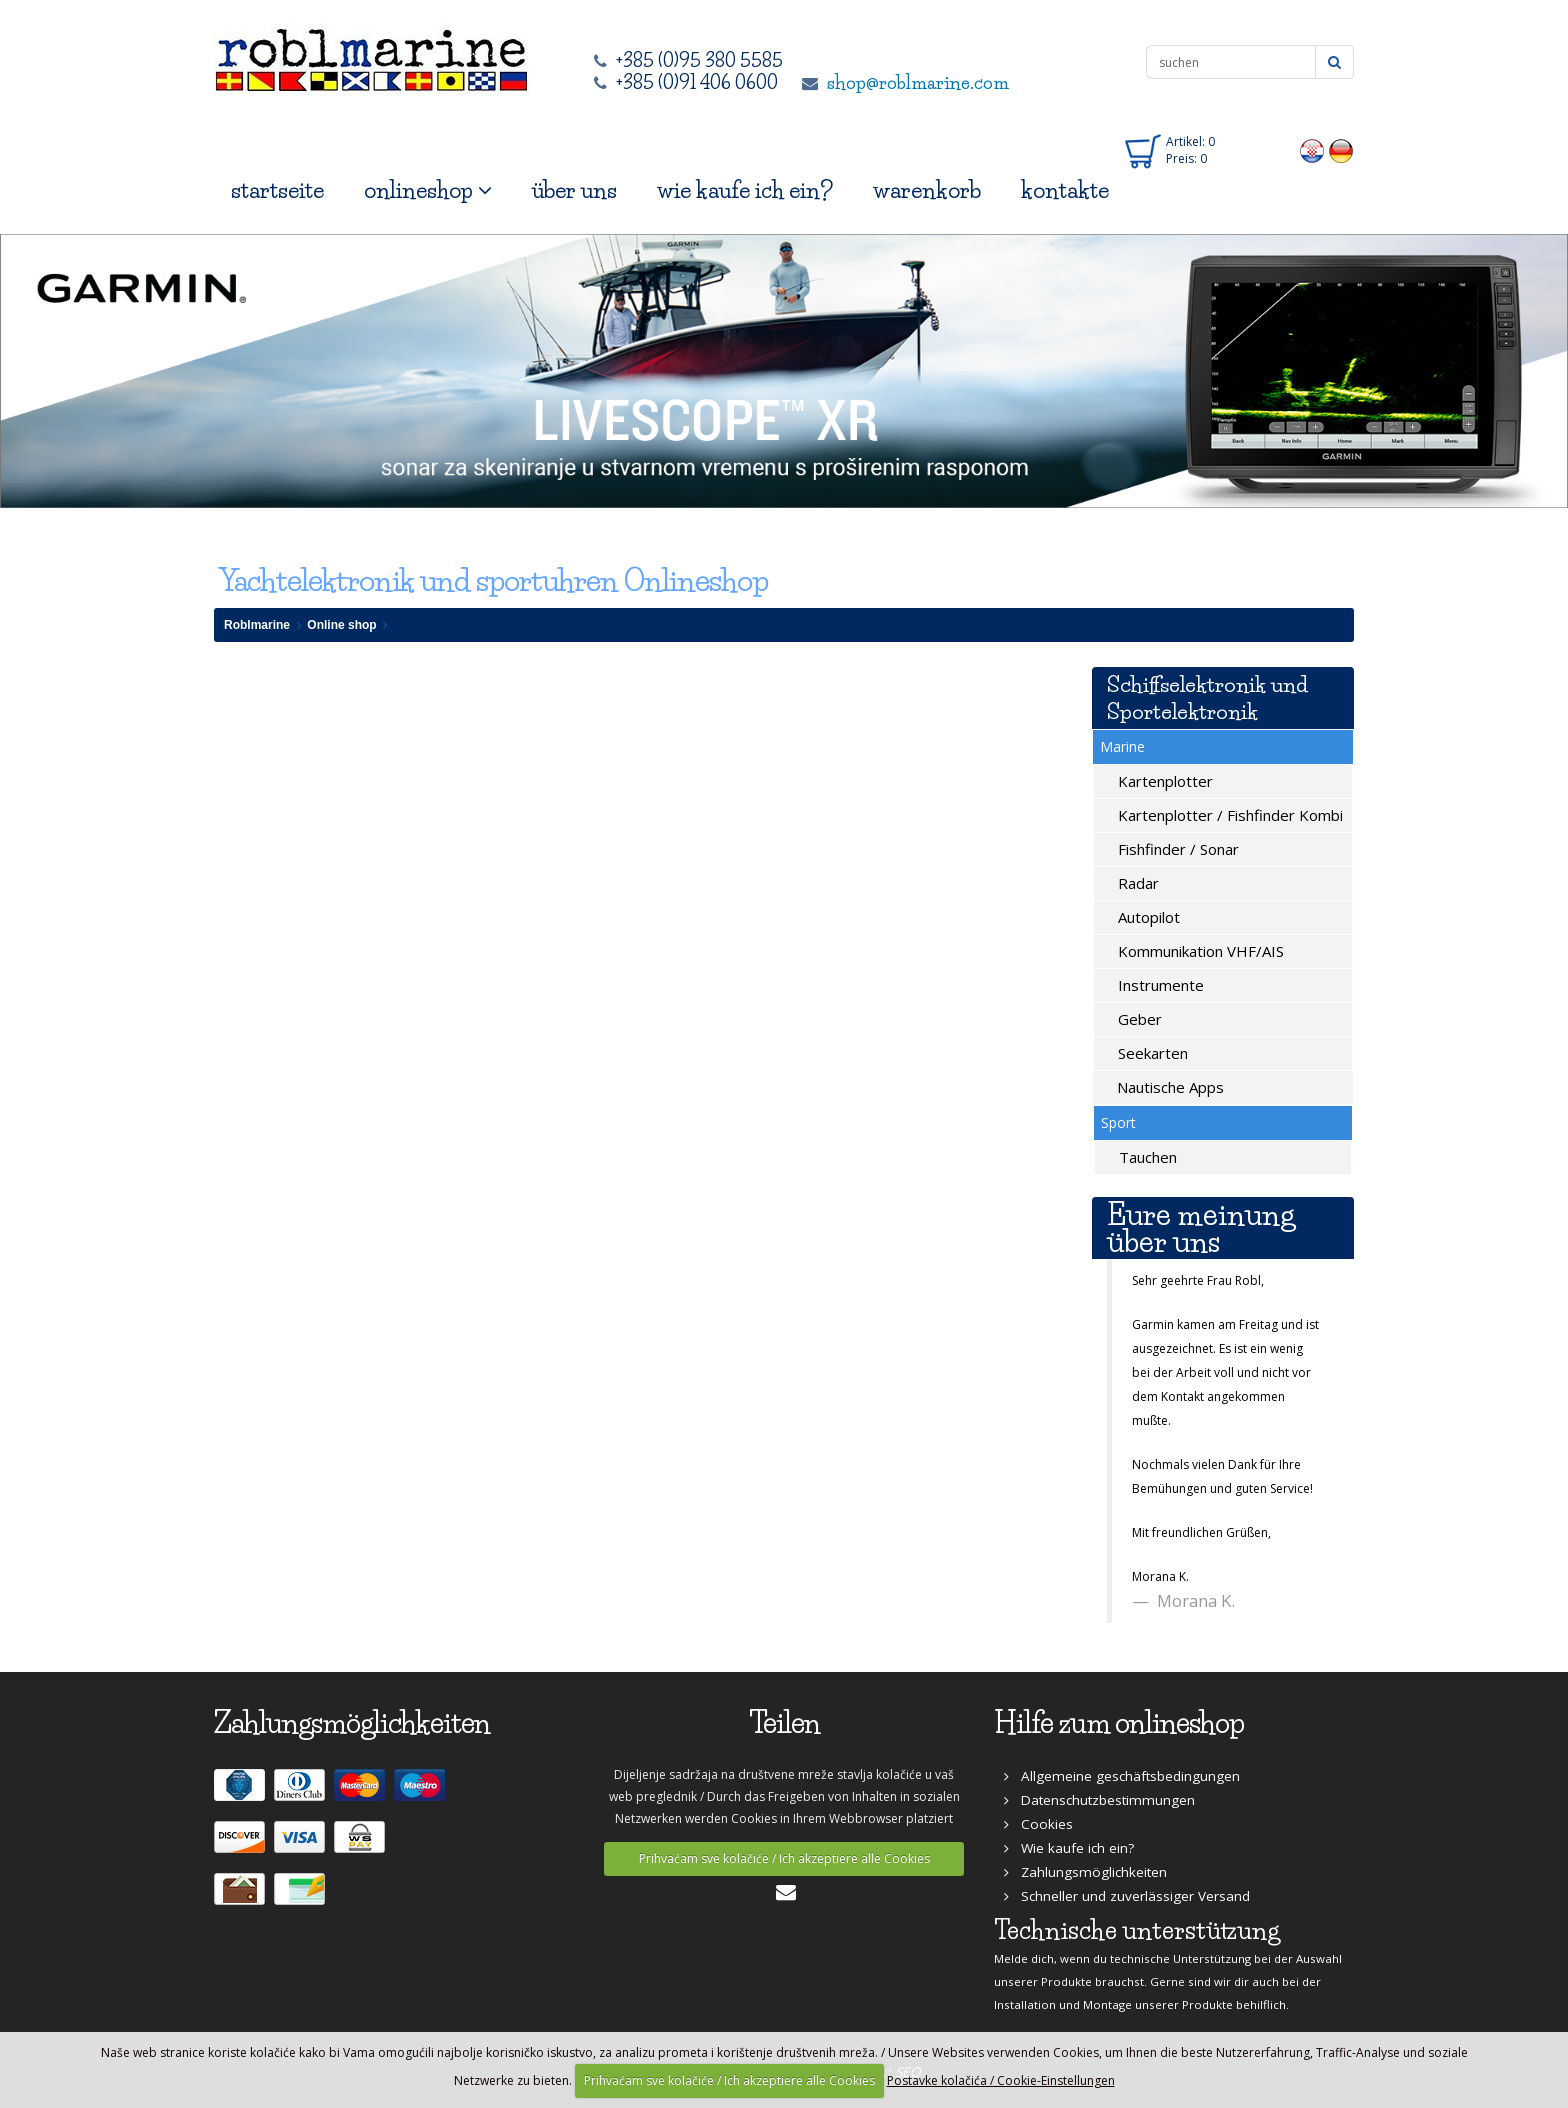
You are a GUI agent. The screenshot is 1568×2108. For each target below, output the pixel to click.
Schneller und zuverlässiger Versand (1127, 1896)
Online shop (341, 625)
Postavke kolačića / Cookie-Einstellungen (1001, 2080)
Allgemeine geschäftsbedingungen (1122, 1776)
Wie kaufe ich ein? (1069, 1848)
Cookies (1038, 1824)
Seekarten (1151, 1053)
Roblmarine (257, 625)
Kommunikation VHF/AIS (1199, 951)
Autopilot (1147, 917)
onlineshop (428, 190)
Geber (1138, 1019)
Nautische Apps (1168, 1087)
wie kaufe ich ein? (745, 190)
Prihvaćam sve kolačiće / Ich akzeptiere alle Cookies (784, 1858)
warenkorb (927, 190)
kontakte (1065, 190)
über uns (574, 190)
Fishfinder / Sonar (1176, 849)
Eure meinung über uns (1201, 1228)
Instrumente (1159, 985)
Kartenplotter (1163, 781)
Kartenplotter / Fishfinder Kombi (1228, 815)
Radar (1136, 883)
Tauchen (1146, 1157)
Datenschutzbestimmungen (1099, 1800)
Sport (1118, 1122)
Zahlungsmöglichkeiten (1085, 1872)
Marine (1122, 746)
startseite (277, 190)
